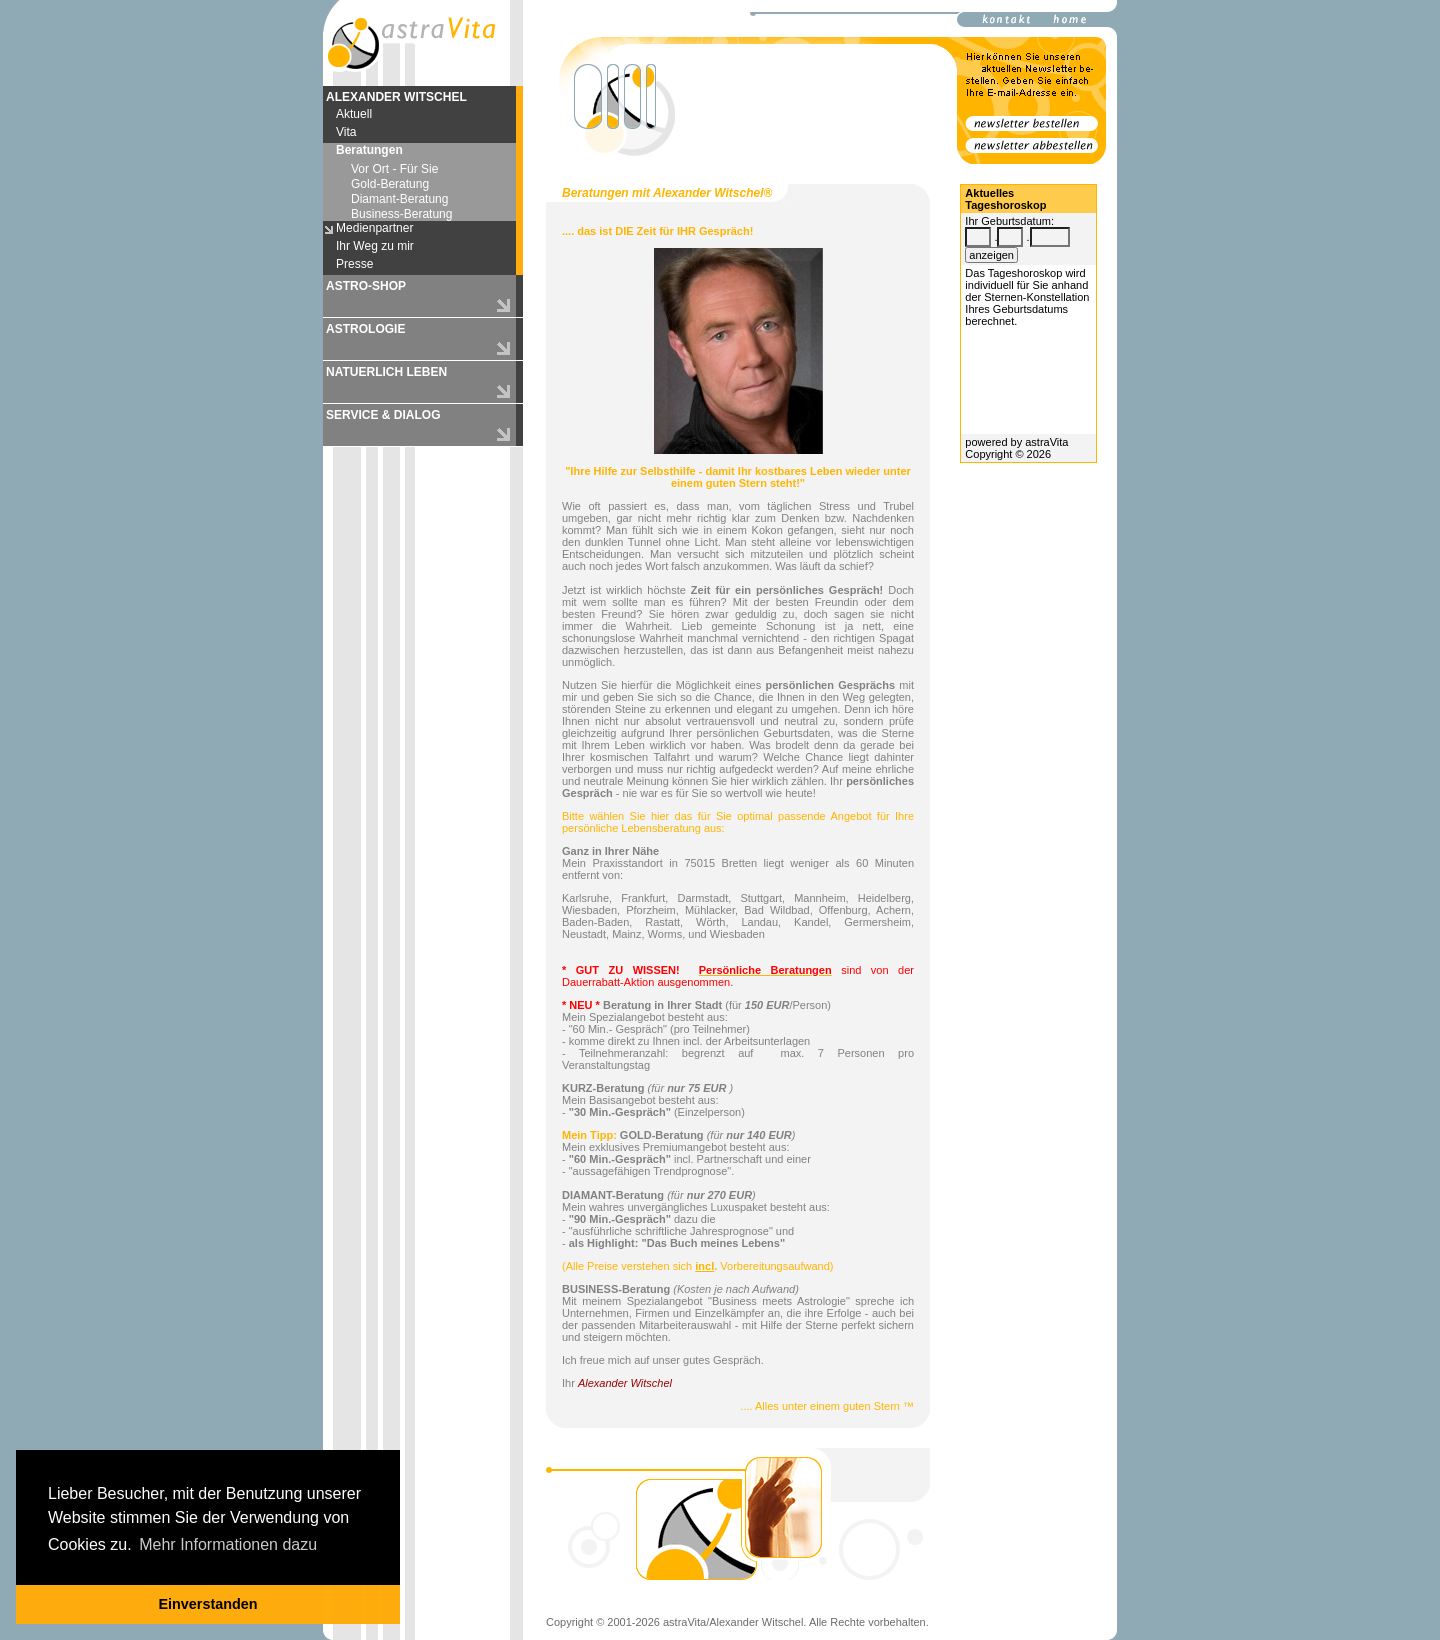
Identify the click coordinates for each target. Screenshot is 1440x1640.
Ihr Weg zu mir (375, 246)
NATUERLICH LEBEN (386, 372)
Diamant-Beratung (399, 199)
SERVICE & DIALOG (383, 415)
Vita (346, 132)
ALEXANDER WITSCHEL (396, 97)
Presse (354, 264)
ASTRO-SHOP (366, 286)
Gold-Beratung (390, 184)
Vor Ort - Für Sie (394, 169)
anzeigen (991, 255)
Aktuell (354, 114)
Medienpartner (374, 228)
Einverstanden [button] (207, 1604)
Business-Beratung (401, 214)
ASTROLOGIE (365, 329)
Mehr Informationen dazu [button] (228, 1544)
